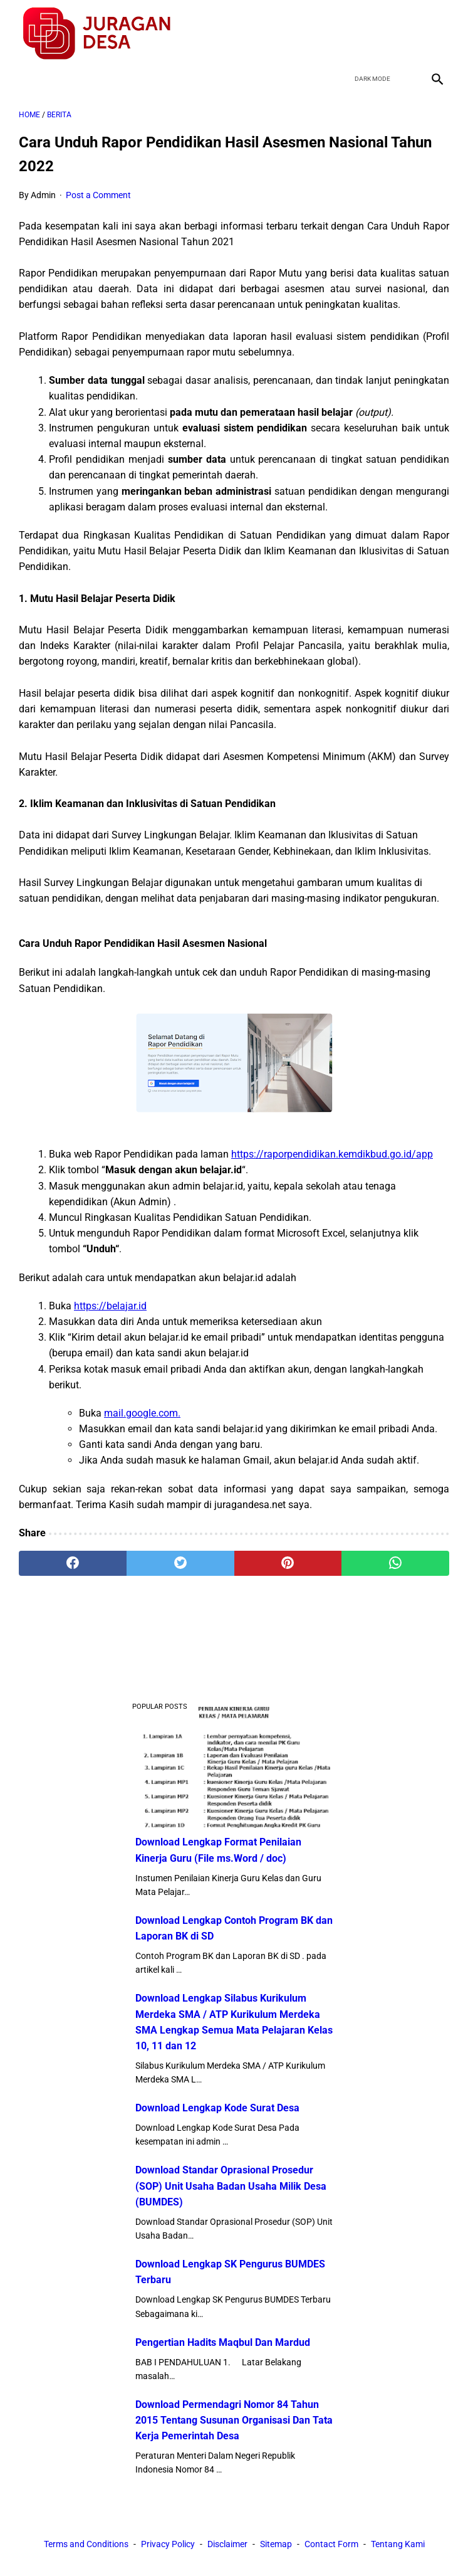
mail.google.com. (142, 1413)
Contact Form (331, 2544)
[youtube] (406, 34)
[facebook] (347, 34)
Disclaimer (227, 2544)
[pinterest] (288, 1563)
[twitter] (376, 34)
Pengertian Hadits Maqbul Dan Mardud (222, 2342)
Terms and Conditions (86, 2544)
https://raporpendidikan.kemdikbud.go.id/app (332, 1154)
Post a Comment (98, 195)
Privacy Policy (168, 2544)
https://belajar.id (110, 1306)
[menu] (26, 79)
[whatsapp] (395, 1563)
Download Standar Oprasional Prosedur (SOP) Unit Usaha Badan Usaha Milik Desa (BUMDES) (230, 2185)
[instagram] (435, 34)
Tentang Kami (398, 2544)
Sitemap (276, 2544)
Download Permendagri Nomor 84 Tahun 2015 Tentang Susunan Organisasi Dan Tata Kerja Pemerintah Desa (234, 2420)
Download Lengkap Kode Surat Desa (217, 2108)
